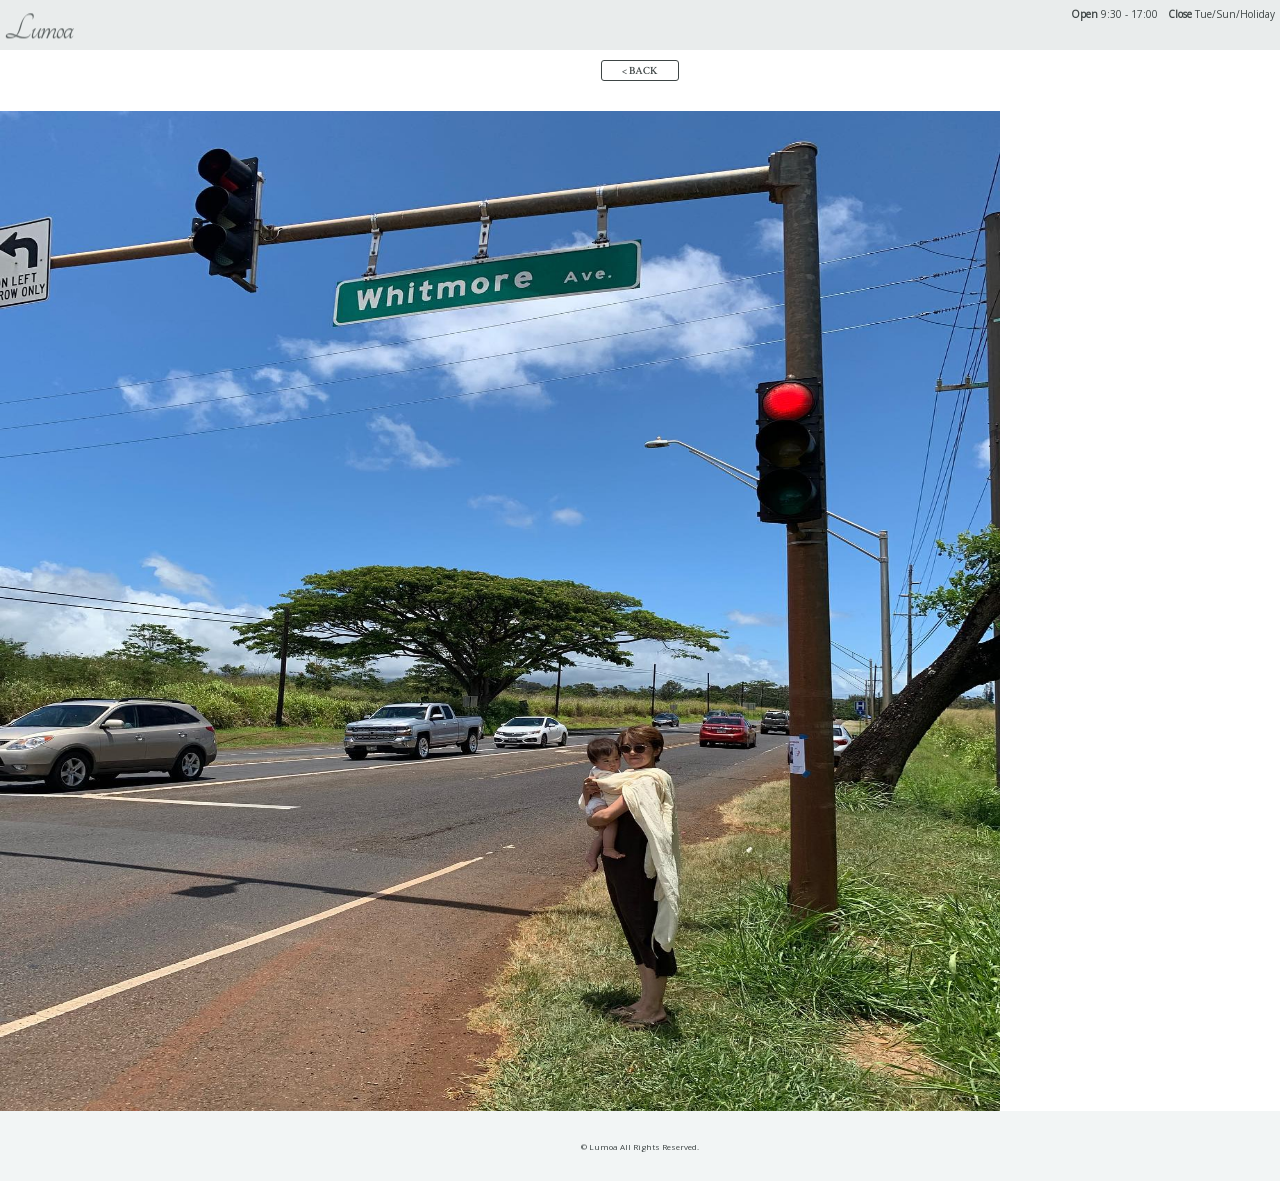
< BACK (640, 71)
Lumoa (39, 29)
